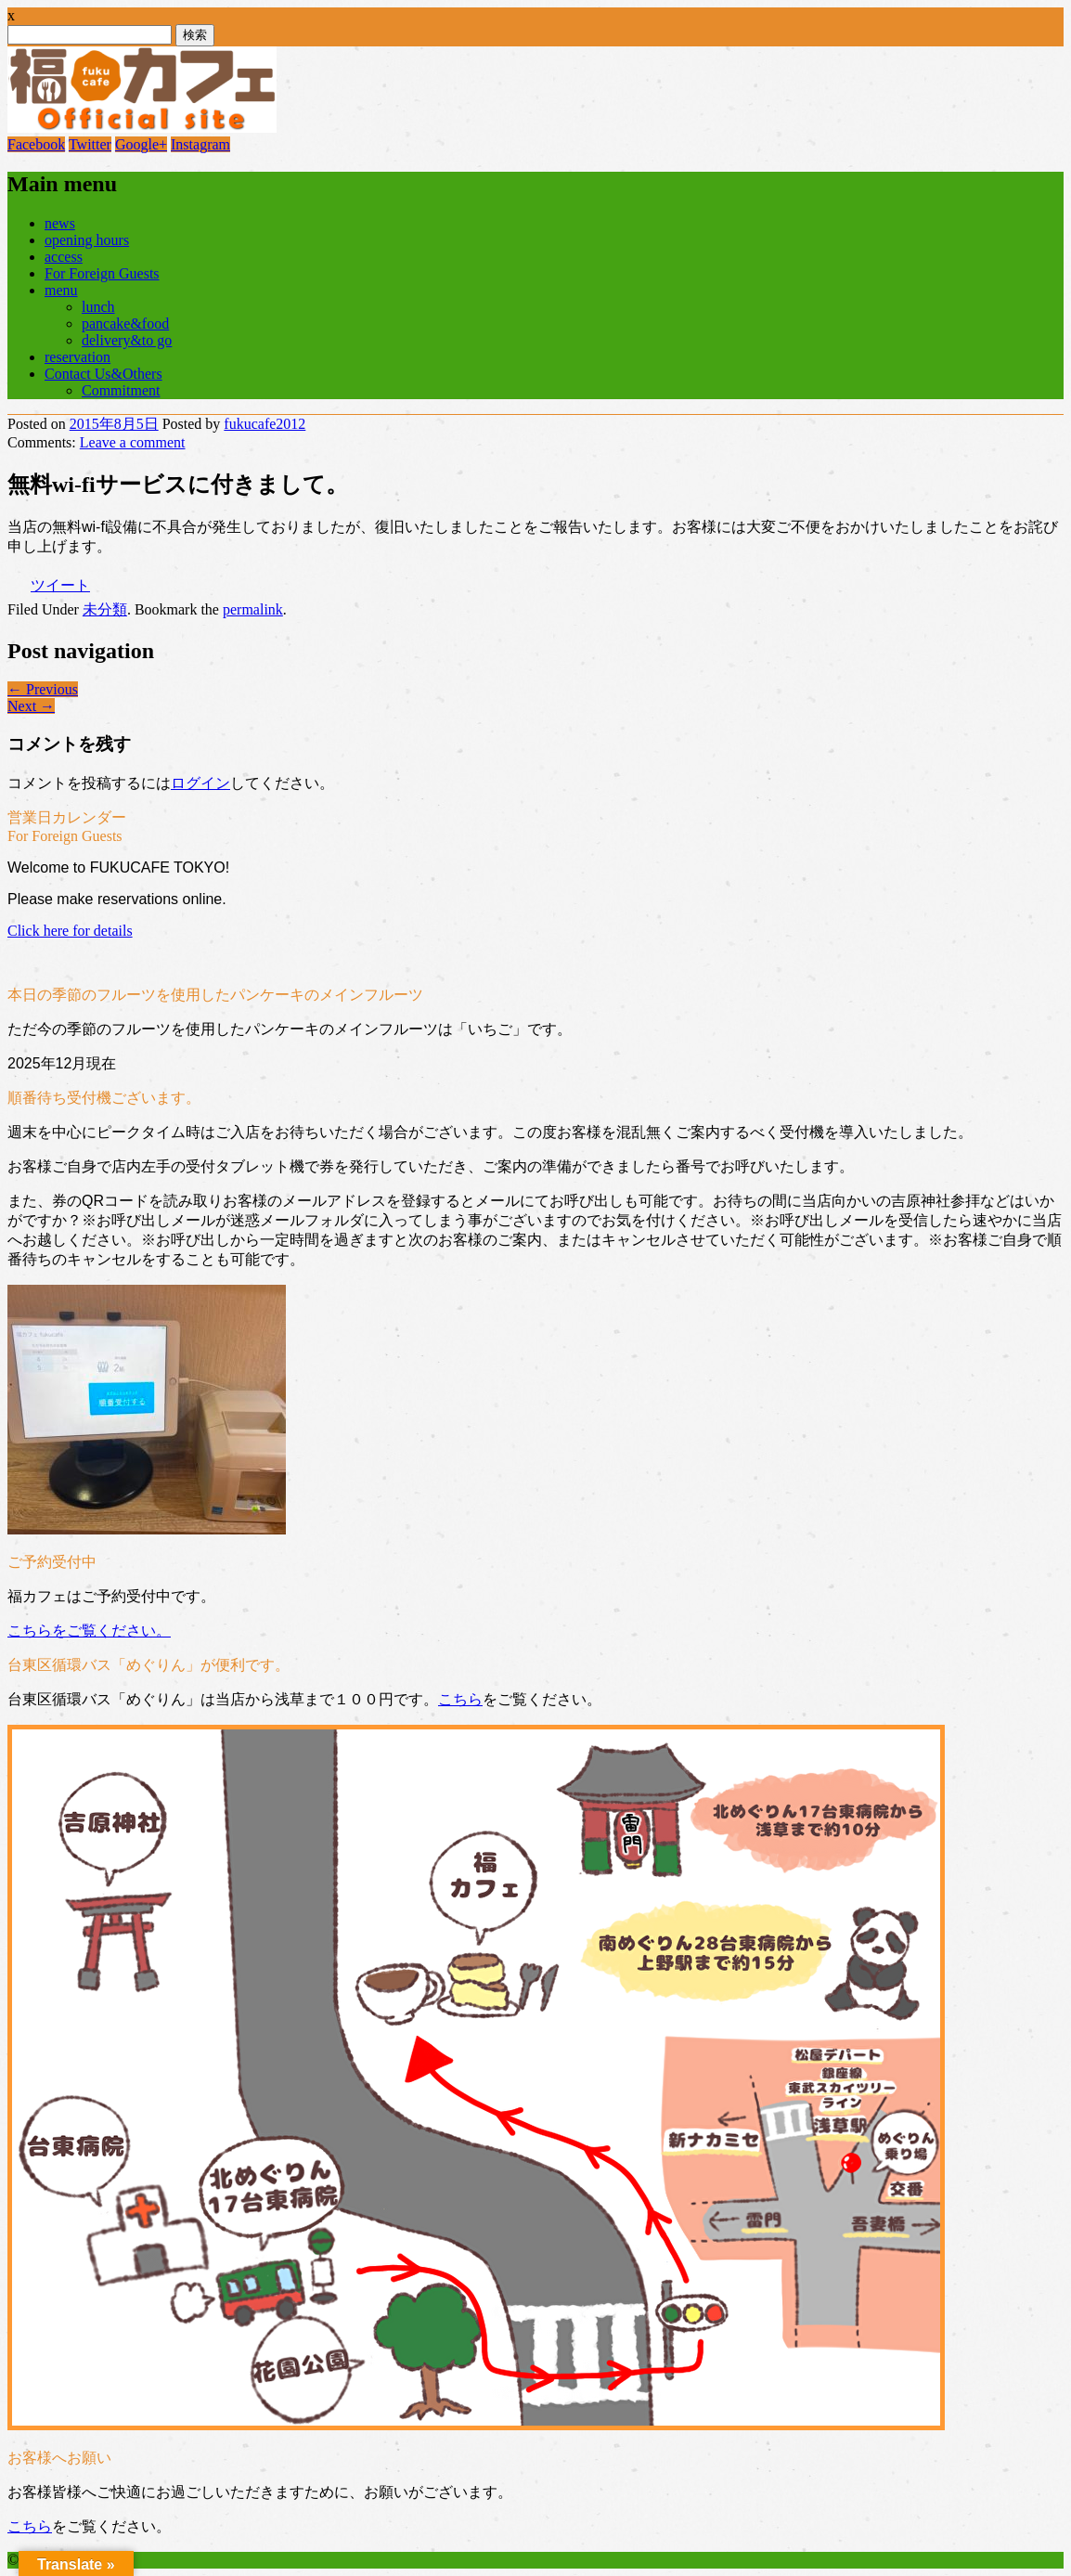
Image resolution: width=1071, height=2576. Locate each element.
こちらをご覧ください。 (89, 1630)
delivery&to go (127, 340)
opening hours (87, 240)
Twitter (90, 144)
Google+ (141, 144)
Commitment (121, 390)
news (60, 223)
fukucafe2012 (264, 424)
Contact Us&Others (103, 374)
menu (61, 290)
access (64, 257)
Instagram (200, 144)
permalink (253, 609)
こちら (460, 1699)
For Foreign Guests (102, 273)
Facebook (36, 144)
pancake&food (125, 323)
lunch (98, 307)
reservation (77, 357)
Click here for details (70, 930)
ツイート (60, 585)
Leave (133, 442)
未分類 (105, 609)
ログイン (200, 783)
